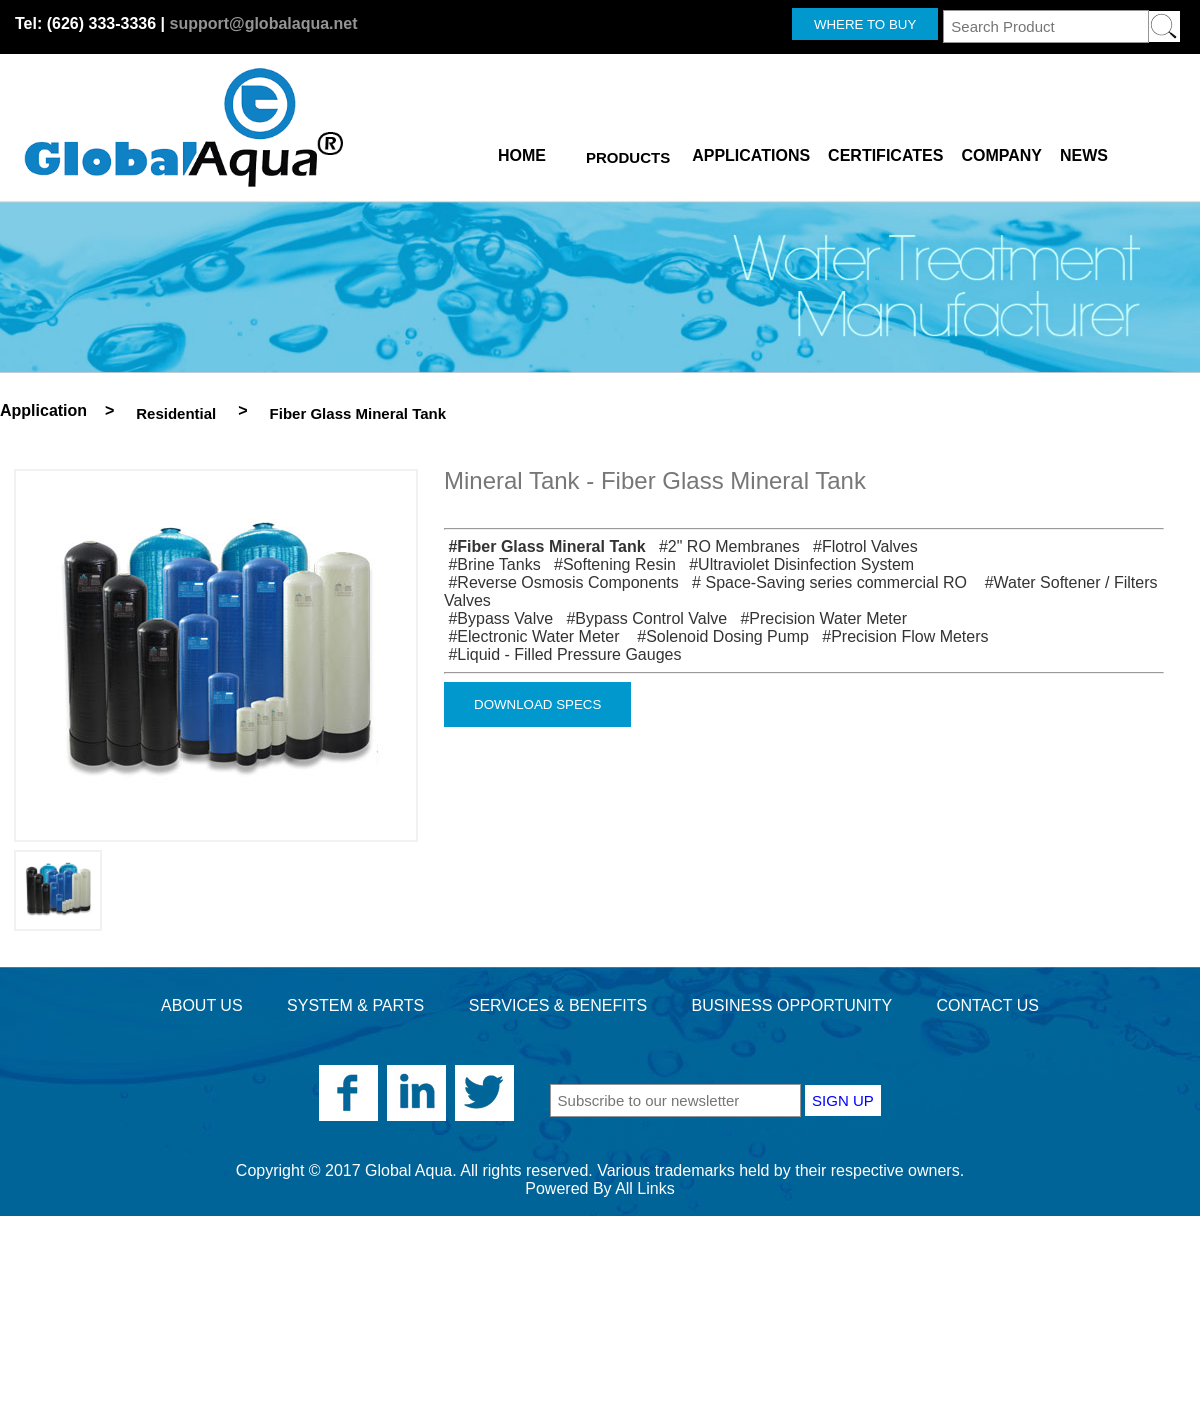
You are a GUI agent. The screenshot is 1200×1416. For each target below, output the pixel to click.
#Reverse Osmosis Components (561, 582)
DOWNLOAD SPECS (537, 704)
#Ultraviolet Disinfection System (797, 564)
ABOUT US (202, 1005)
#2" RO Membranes (725, 546)
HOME (522, 152)
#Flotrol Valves (861, 546)
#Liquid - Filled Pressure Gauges (562, 654)
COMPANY (1001, 152)
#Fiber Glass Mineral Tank (545, 546)
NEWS (1084, 152)
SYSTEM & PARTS (355, 1005)
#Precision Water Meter (819, 618)
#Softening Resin (610, 564)
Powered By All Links (599, 1188)
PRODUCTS (628, 157)
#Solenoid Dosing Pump (718, 636)
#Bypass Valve (498, 618)
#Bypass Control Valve (643, 618)
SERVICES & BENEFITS (558, 1005)
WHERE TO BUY (865, 24)
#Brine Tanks (492, 564)
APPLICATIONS (751, 152)
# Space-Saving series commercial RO (827, 582)
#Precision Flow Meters (900, 636)
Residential (176, 413)
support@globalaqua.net (263, 23)
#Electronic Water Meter (534, 636)
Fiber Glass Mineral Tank (358, 413)
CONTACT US (987, 1005)
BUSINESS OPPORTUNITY (792, 1005)
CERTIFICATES (885, 152)
